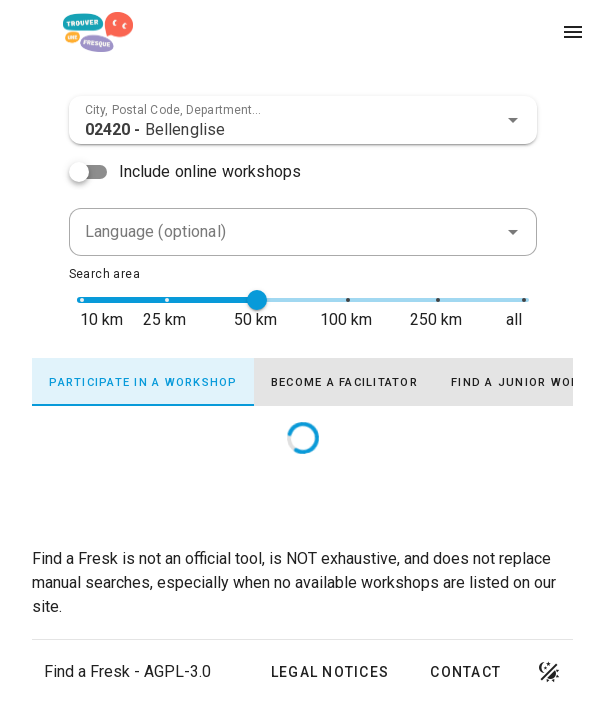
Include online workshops (210, 171)
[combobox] (303, 120)
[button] (513, 120)
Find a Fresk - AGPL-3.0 (127, 671)
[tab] (143, 382)
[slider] (257, 300)
